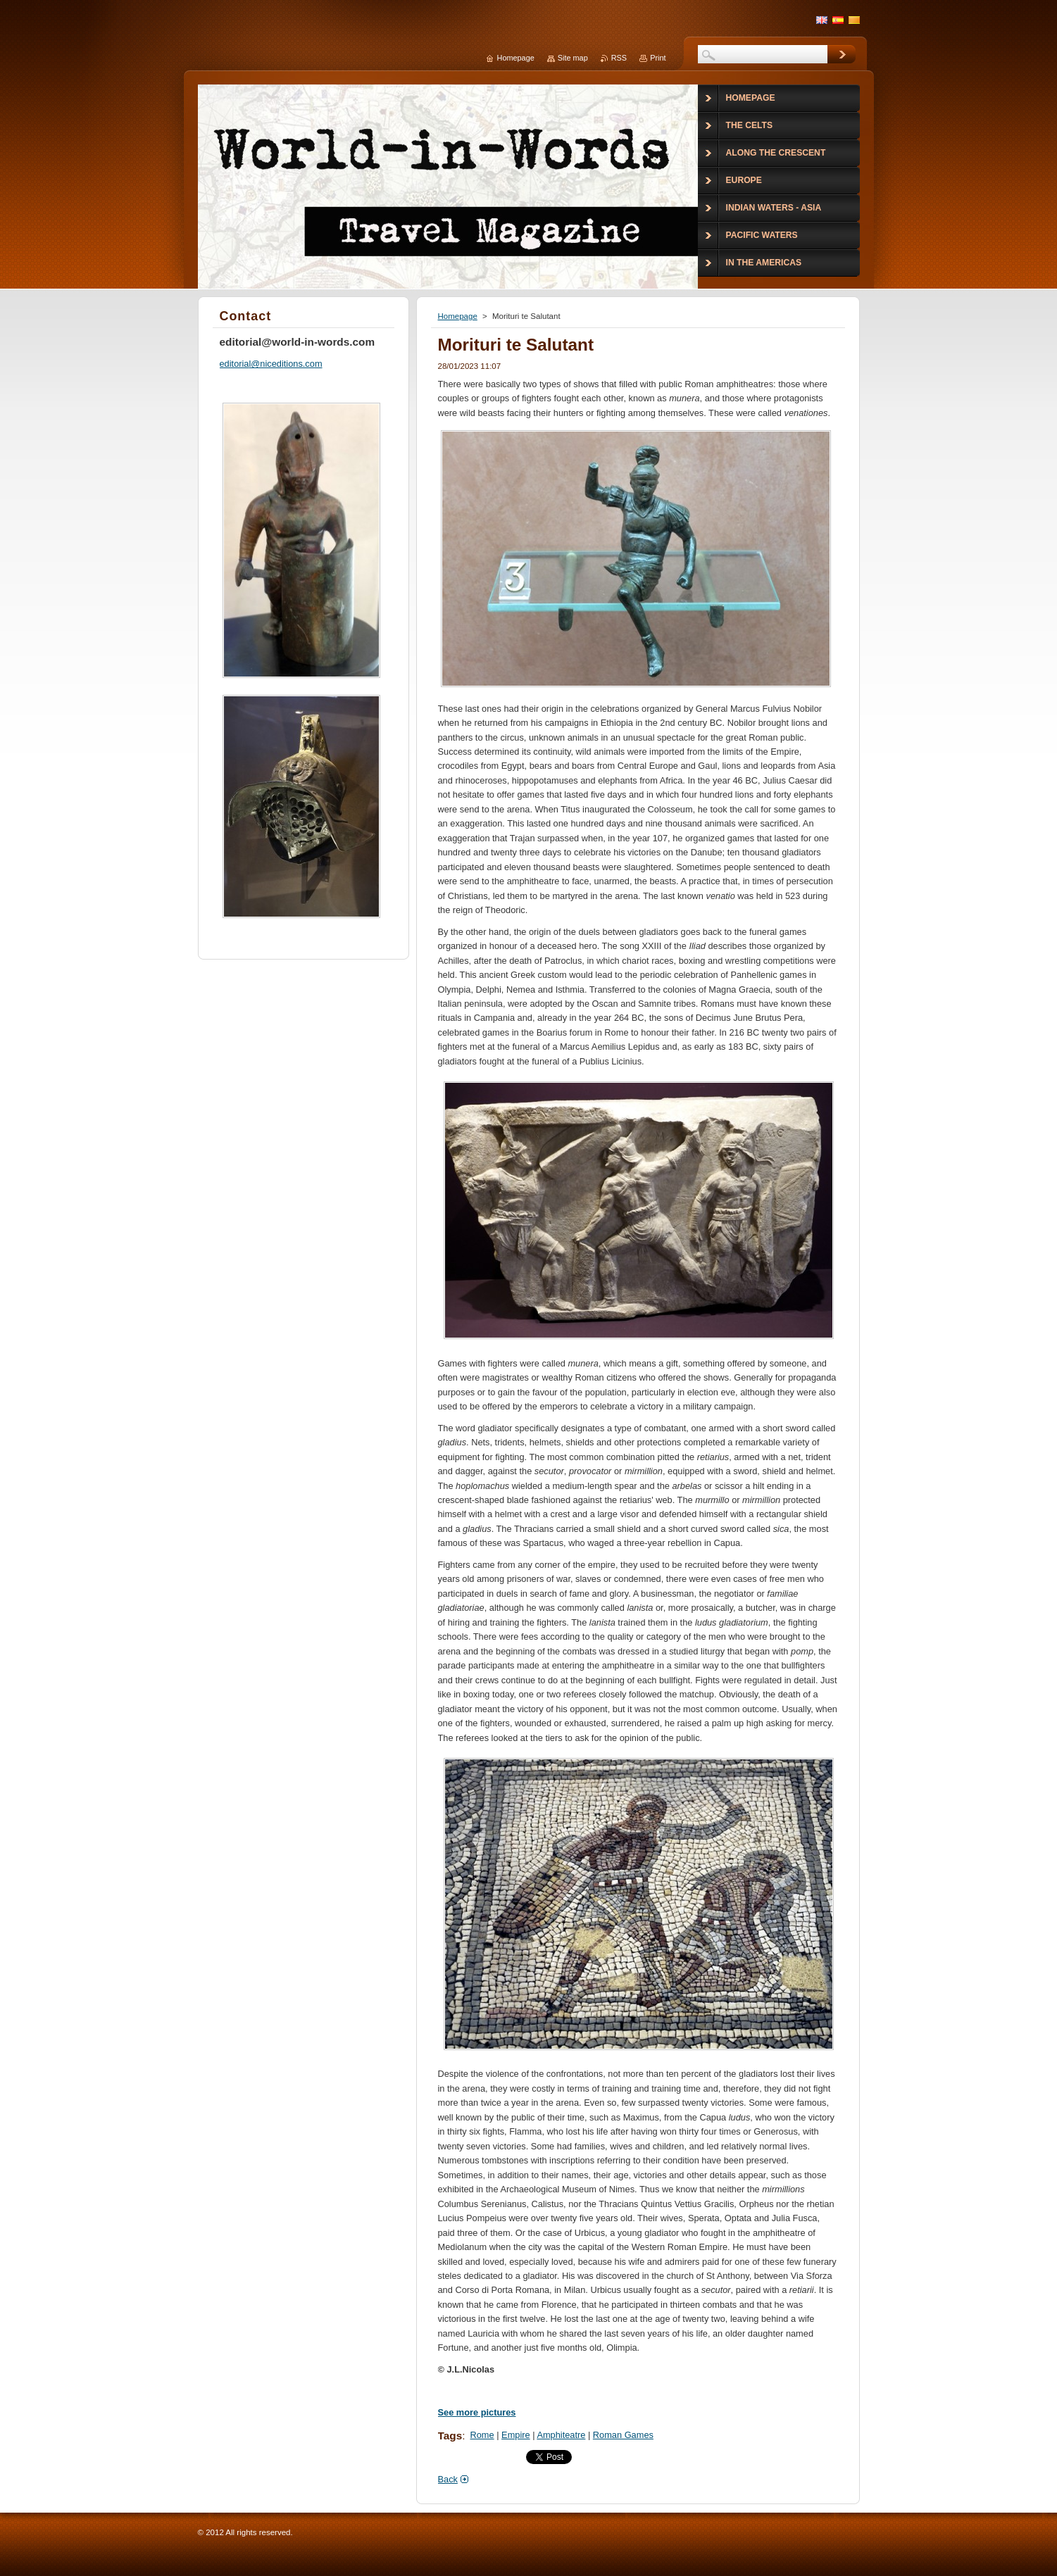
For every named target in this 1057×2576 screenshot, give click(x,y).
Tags (450, 2436)
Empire (515, 2435)
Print (657, 58)
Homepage (457, 316)
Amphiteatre (561, 2435)
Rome (482, 2435)
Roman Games (623, 2435)
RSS (619, 58)
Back (448, 2479)
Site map (573, 58)
